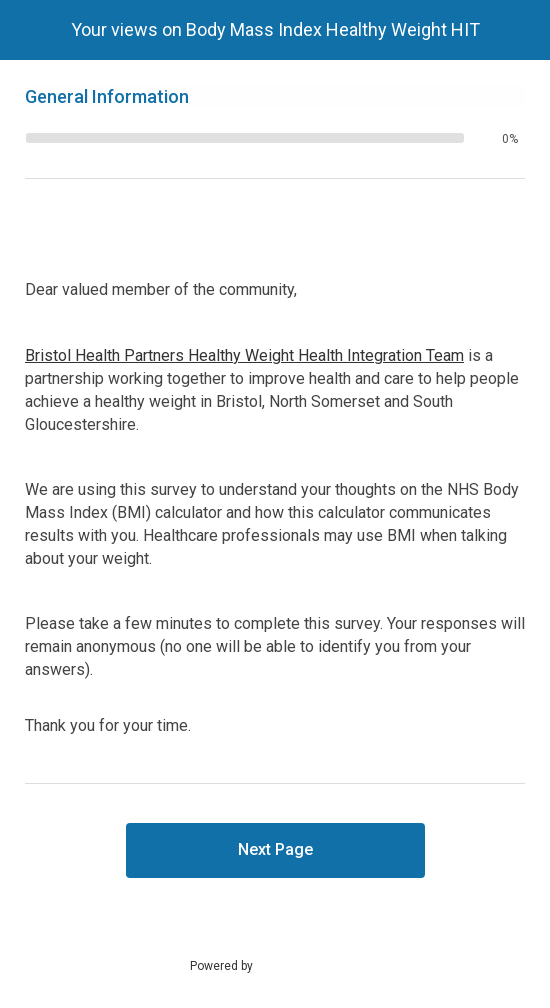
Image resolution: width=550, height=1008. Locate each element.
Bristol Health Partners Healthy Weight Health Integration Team (244, 355)
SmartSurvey (311, 965)
